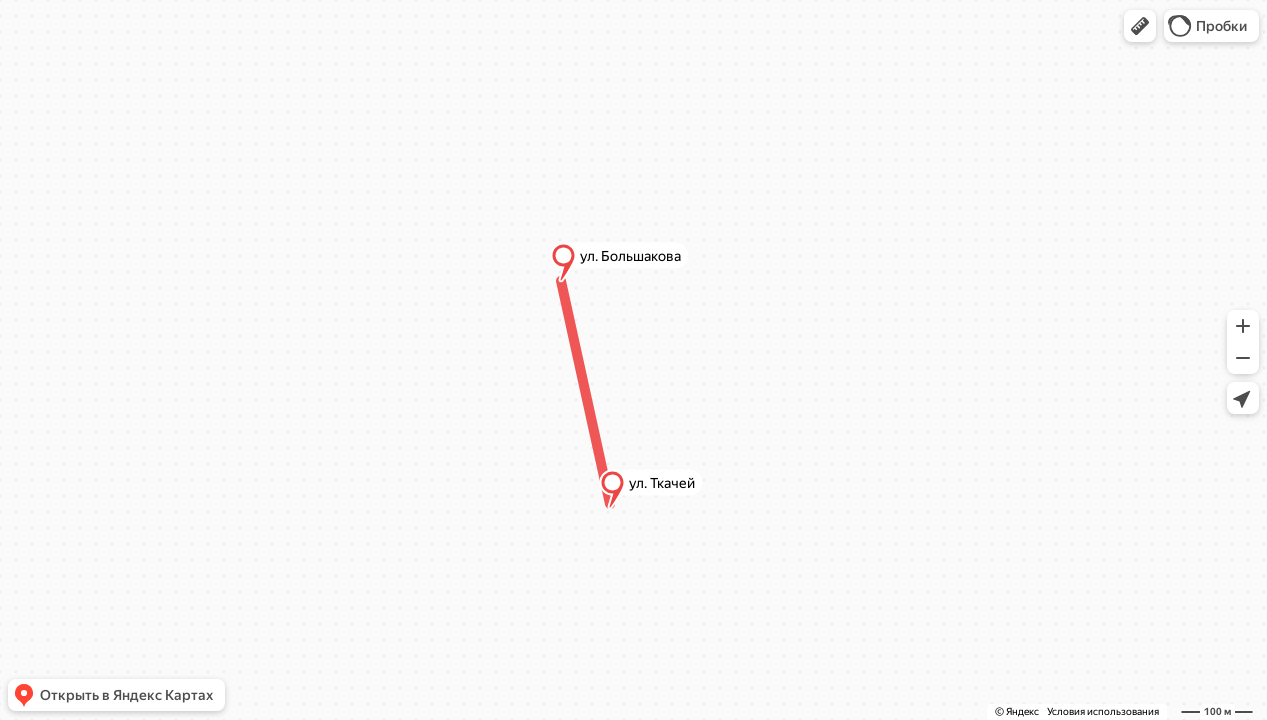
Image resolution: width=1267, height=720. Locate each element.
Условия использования (1103, 711)
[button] (1140, 26)
